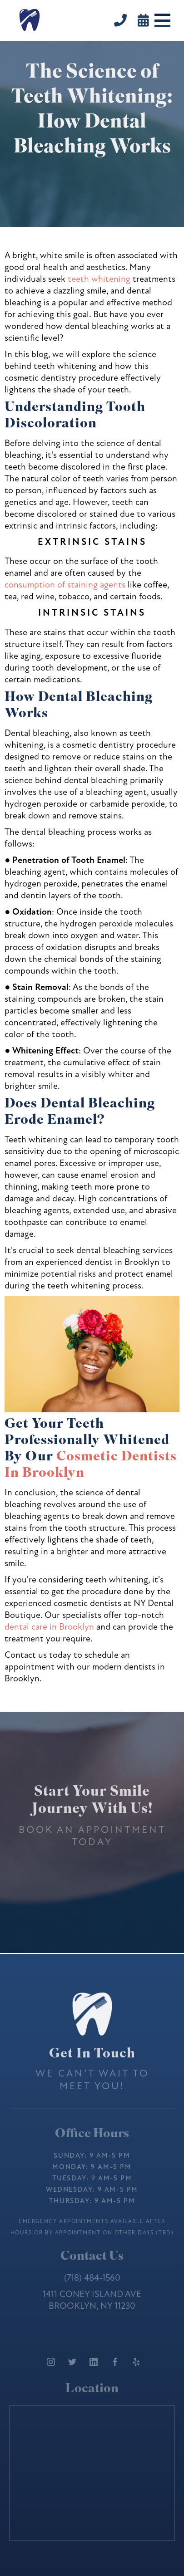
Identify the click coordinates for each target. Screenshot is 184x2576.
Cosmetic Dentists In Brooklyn (91, 1465)
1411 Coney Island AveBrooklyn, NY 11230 (92, 2300)
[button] (162, 20)
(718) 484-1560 (92, 2277)
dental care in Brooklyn (49, 1626)
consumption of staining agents (65, 584)
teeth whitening (99, 278)
